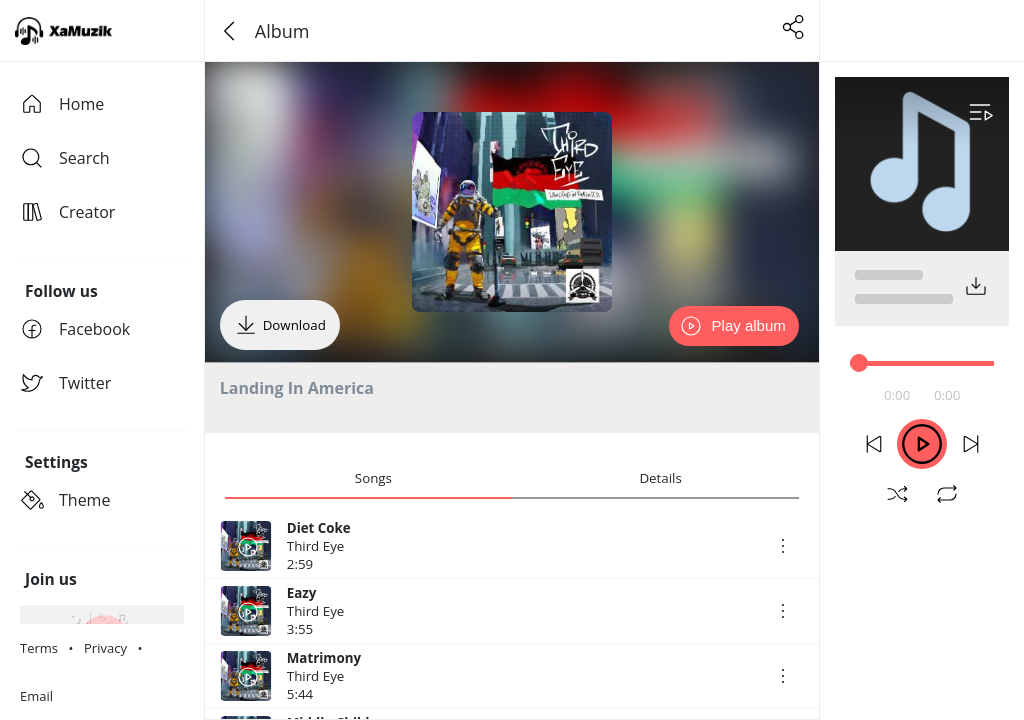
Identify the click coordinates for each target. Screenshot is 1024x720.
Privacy (105, 648)
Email (36, 696)
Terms (39, 648)
